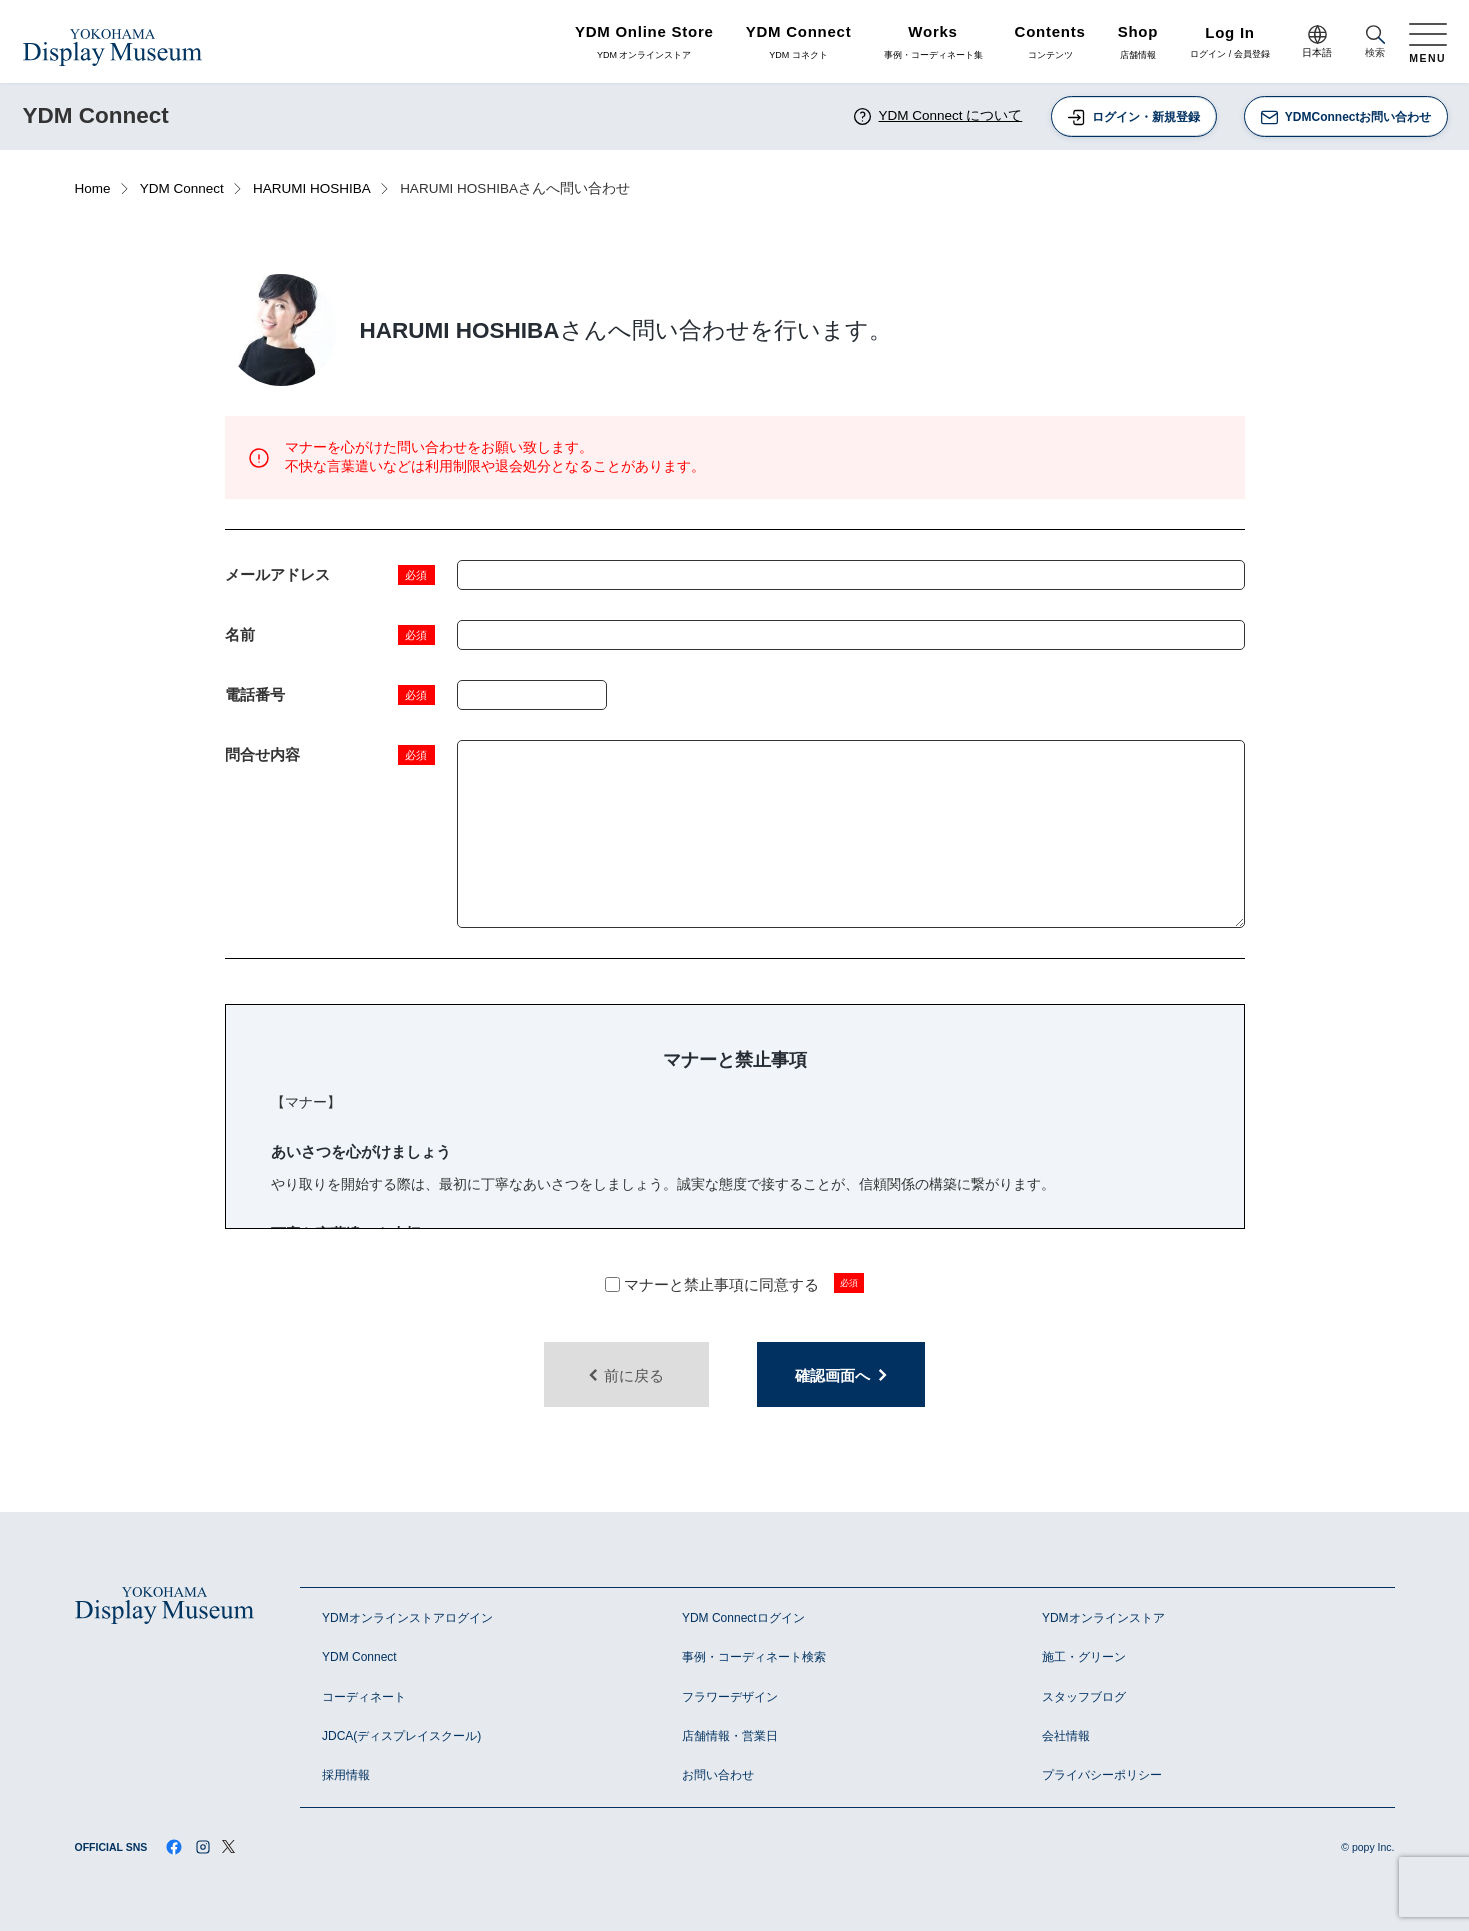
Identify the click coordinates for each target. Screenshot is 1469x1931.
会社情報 (1066, 1736)
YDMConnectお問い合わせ (1345, 117)
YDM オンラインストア (644, 43)
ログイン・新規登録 (1133, 117)
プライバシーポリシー (1102, 1775)
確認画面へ (841, 1375)
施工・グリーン (1084, 1657)
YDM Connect (182, 188)
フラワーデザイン (730, 1697)
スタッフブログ (1084, 1697)
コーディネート (364, 1697)
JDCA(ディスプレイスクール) (401, 1736)
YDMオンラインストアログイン (407, 1618)
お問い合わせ (718, 1775)
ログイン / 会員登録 (1230, 43)
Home (93, 188)
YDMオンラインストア (1103, 1618)
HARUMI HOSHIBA (312, 188)
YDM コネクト (799, 43)
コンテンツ (1050, 43)
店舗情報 (1138, 43)
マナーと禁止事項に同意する (712, 1284)
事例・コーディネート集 (933, 43)
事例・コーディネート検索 (754, 1657)
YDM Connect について (937, 116)
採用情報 (346, 1775)
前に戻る (626, 1375)
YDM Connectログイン (743, 1618)
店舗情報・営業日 (730, 1736)
